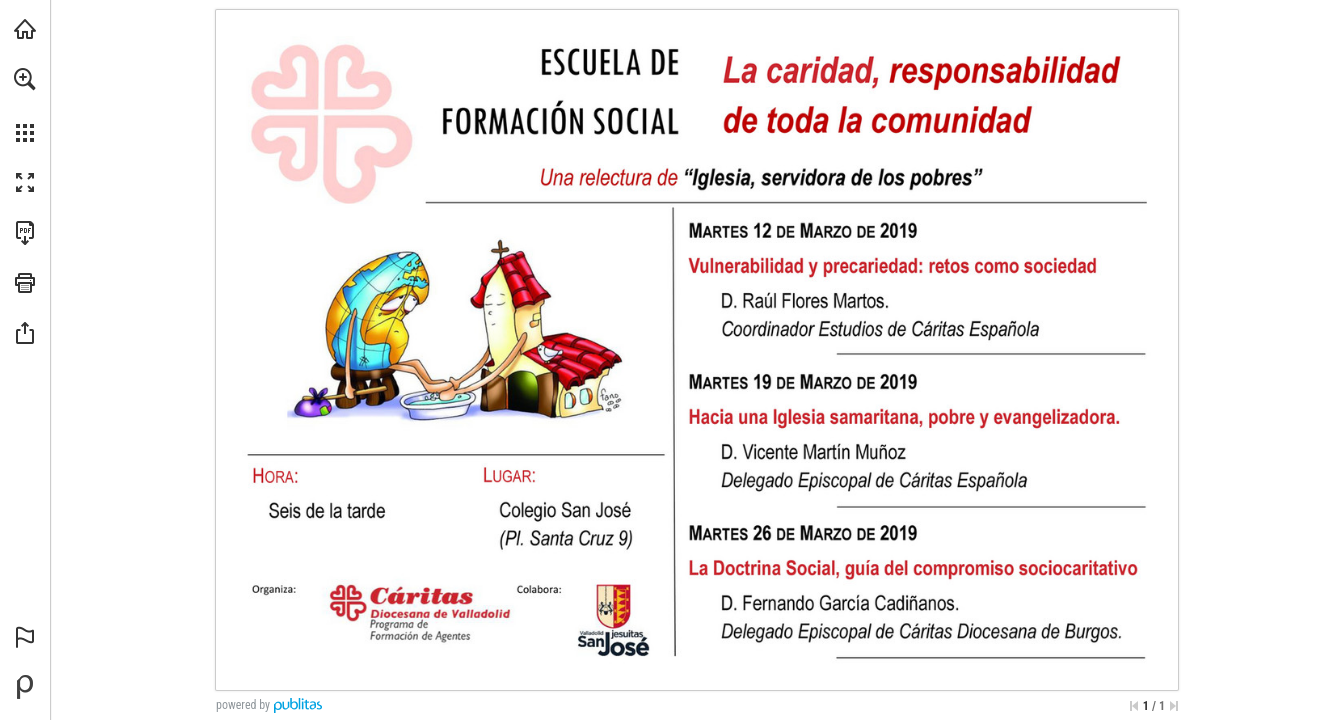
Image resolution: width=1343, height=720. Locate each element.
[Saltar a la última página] (1174, 706)
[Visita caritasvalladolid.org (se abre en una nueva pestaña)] (25, 29)
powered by (243, 705)
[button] (25, 79)
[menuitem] (25, 105)
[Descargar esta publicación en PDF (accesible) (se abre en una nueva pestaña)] (25, 233)
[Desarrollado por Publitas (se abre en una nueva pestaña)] (25, 687)
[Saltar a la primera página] (1134, 706)
